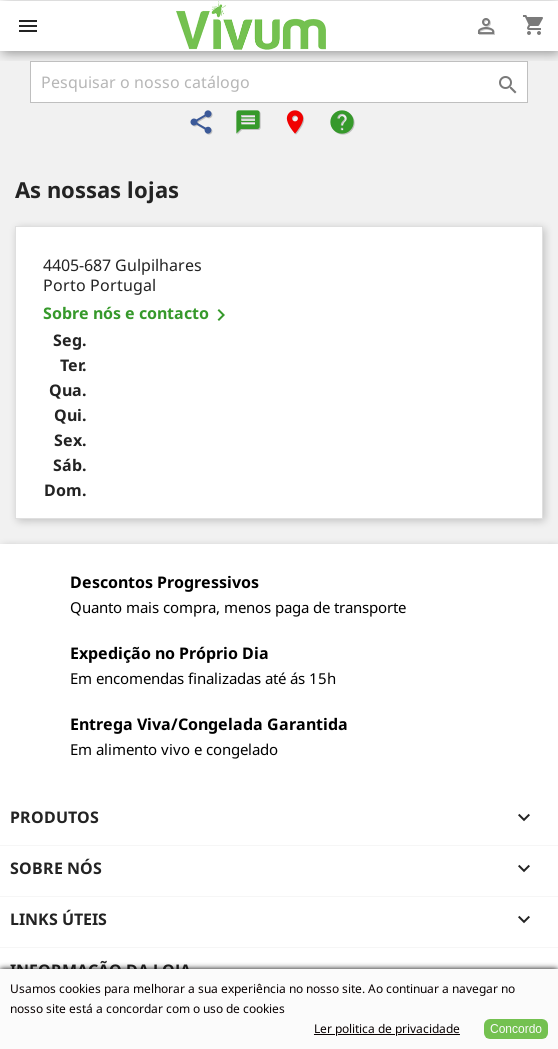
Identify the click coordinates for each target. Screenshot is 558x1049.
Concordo (516, 1029)
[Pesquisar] (279, 82)
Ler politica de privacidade (387, 1028)
